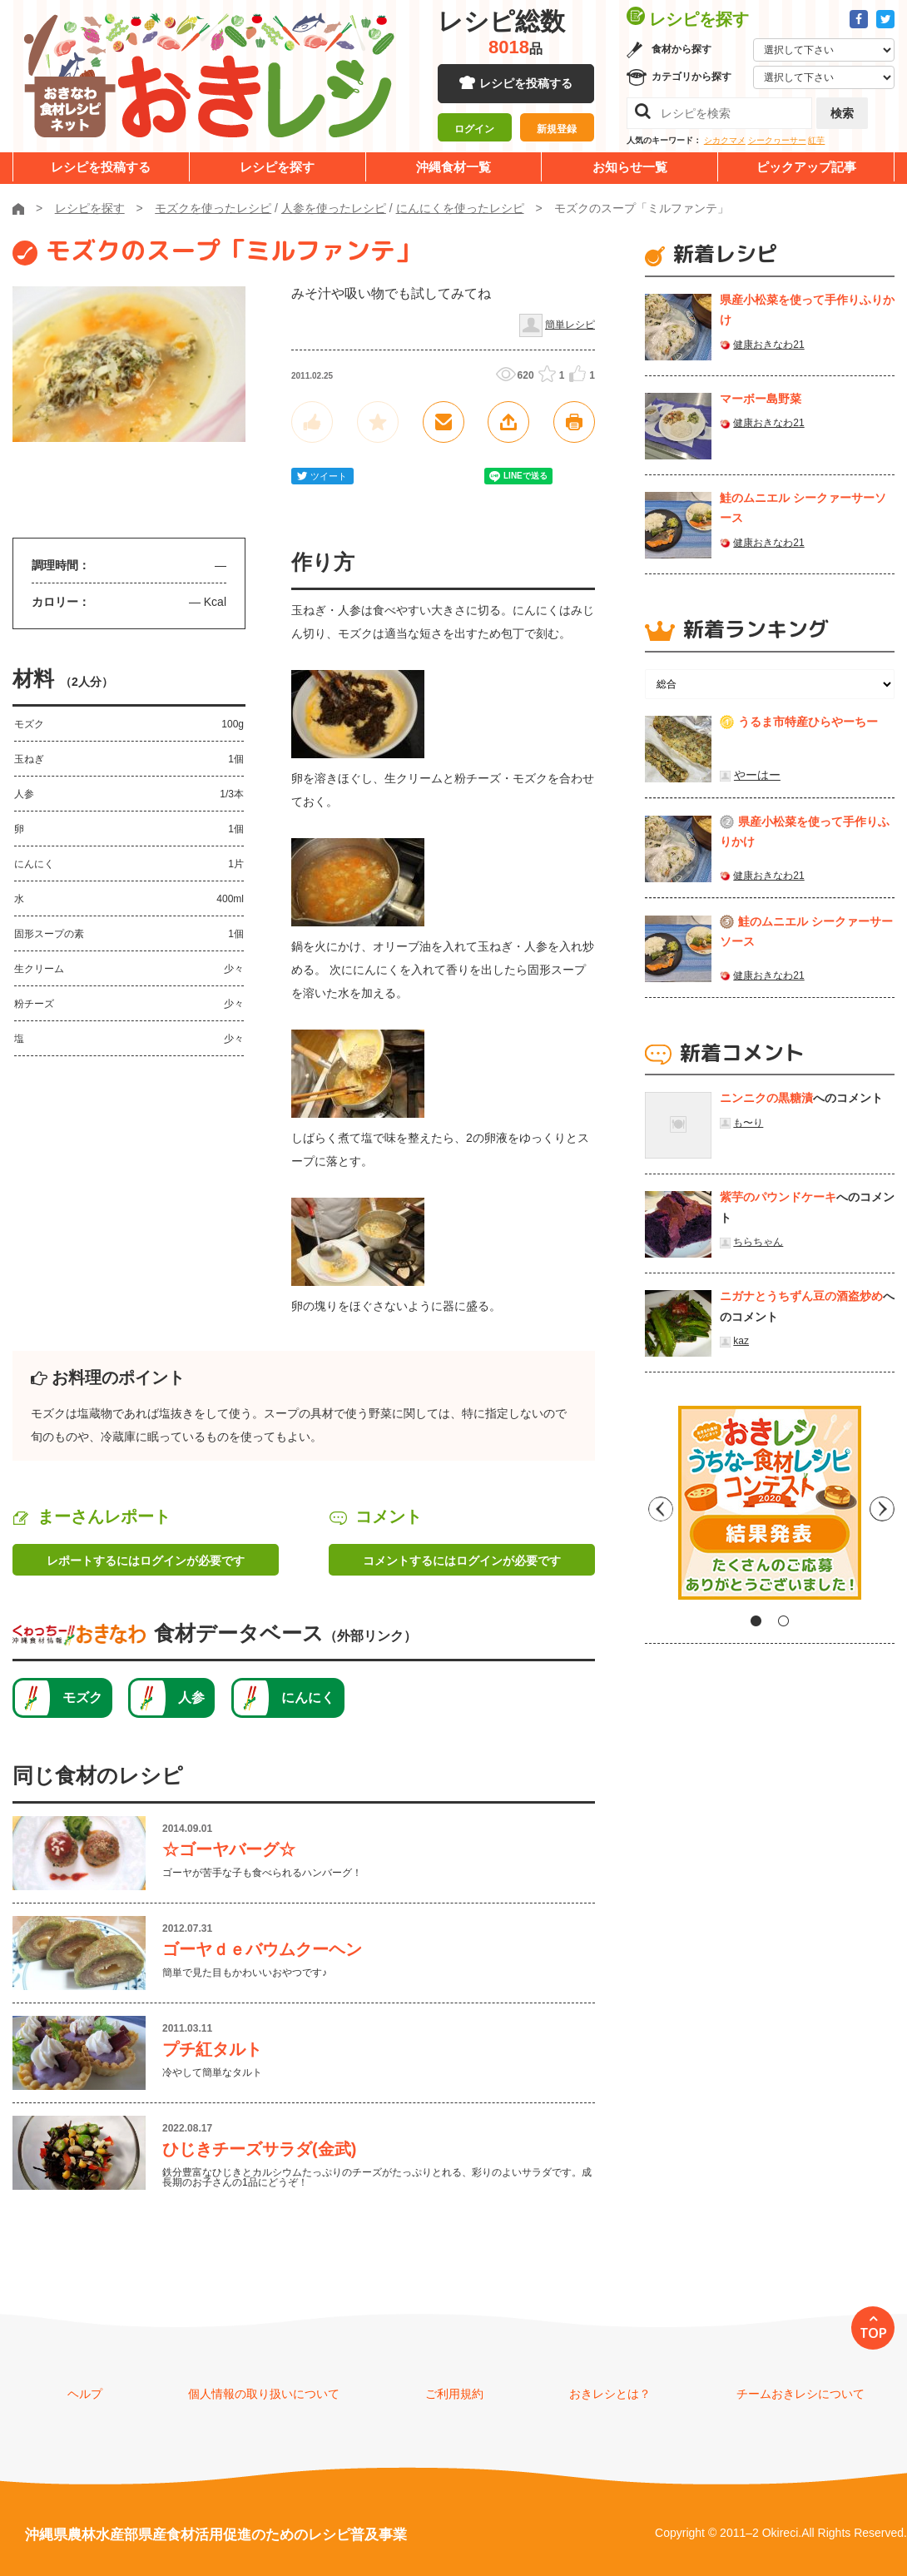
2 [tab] (783, 1621)
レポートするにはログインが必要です (146, 1560)
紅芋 (816, 140)
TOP (873, 2333)
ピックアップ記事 (806, 167)
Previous (657, 1508)
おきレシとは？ (610, 2393)
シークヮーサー (777, 140)
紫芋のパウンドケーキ (778, 1197)
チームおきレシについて (800, 2393)
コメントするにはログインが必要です (462, 1560)
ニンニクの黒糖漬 (766, 1097)
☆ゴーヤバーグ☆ (228, 1849)
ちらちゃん (758, 1242)
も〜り (748, 1123)
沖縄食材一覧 (453, 167)
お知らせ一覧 (629, 167)
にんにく (308, 1697)
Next (882, 1508)
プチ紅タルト (212, 2049)
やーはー (757, 775)
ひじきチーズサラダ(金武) (259, 2149)
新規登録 (557, 129)
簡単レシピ (570, 324)
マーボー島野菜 (760, 398)
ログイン (474, 129)
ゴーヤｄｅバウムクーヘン (262, 1949)
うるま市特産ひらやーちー (808, 721)
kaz (741, 1341)
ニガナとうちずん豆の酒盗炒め (801, 1296)
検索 (842, 113)
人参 (191, 1697)
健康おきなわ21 (768, 344)
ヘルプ (84, 2393)
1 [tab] (756, 1621)
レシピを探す (277, 167)
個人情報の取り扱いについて (264, 2393)
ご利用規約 (454, 2393)
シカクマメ (725, 140)
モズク (82, 1697)
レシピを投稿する (525, 83)
